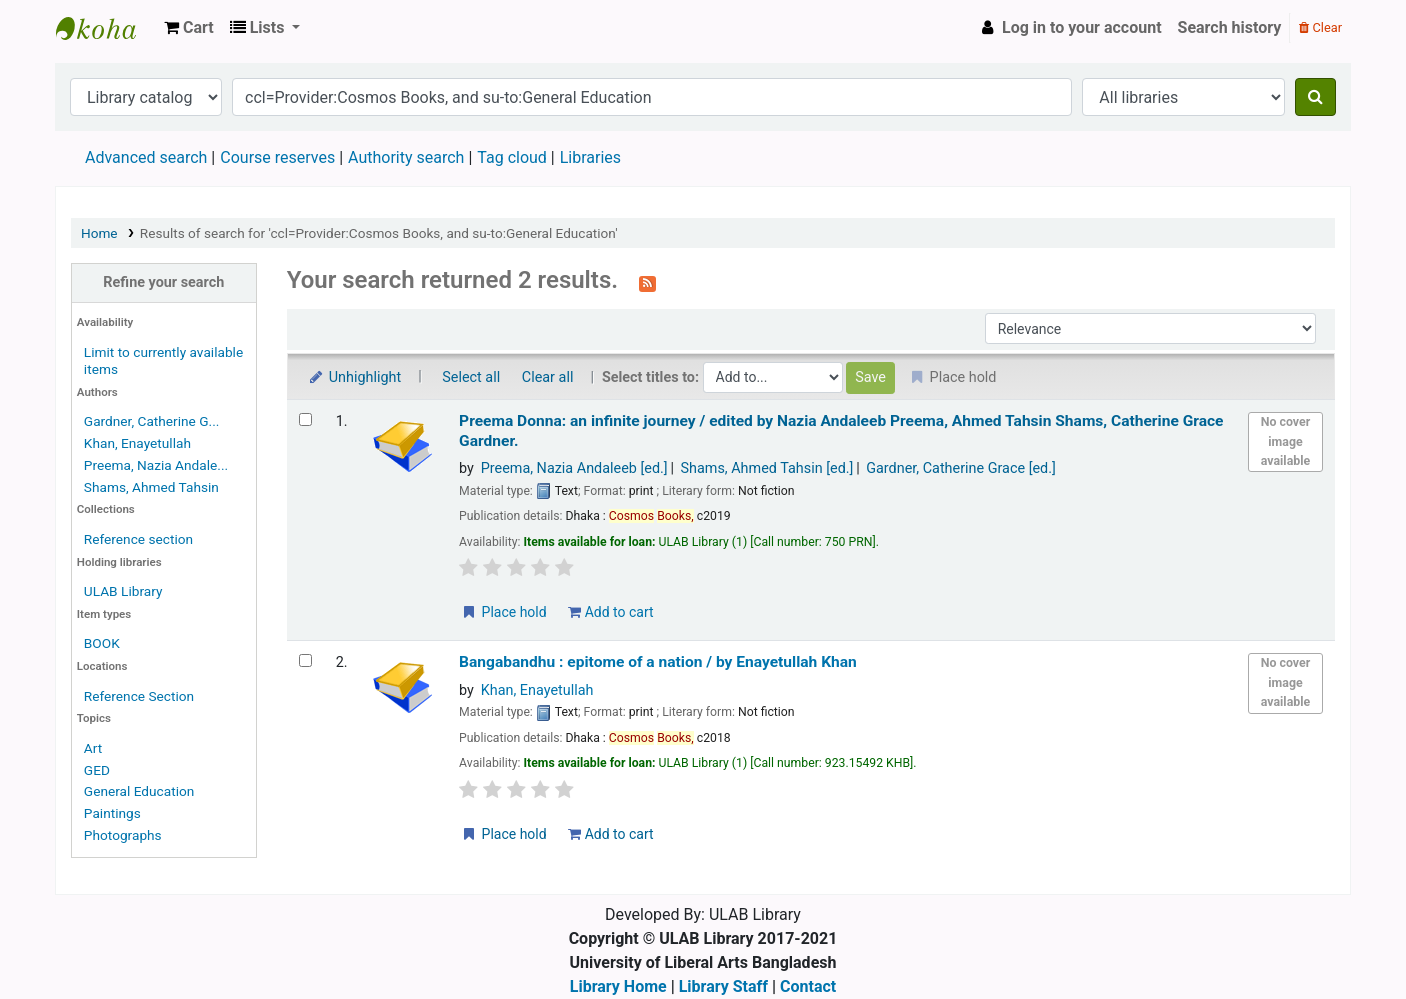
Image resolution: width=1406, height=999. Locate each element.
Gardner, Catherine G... (152, 421)
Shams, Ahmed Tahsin (151, 487)
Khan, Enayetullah (137, 443)
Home (99, 233)
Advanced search (146, 157)
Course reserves (277, 157)
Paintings (112, 813)
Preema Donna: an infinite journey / (841, 430)
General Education (139, 791)
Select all (471, 377)
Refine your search (163, 282)
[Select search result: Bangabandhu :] (305, 660)
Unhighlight (354, 377)
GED (97, 770)
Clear (1320, 27)
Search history (1230, 27)
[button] (189, 28)
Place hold (503, 612)
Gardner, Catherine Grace (961, 468)
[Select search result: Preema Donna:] (305, 419)
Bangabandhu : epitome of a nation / (658, 662)
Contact (808, 986)
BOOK (102, 643)
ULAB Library (106, 28)
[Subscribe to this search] (647, 282)
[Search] (1315, 97)
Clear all (548, 377)
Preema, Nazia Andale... (156, 465)
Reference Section (139, 696)
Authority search (406, 157)
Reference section (138, 539)
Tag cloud (512, 157)
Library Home (618, 986)
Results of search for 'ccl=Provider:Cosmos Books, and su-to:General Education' (379, 233)
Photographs (123, 835)
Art (93, 748)
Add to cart (610, 612)
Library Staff (723, 986)
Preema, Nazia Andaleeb (574, 468)
